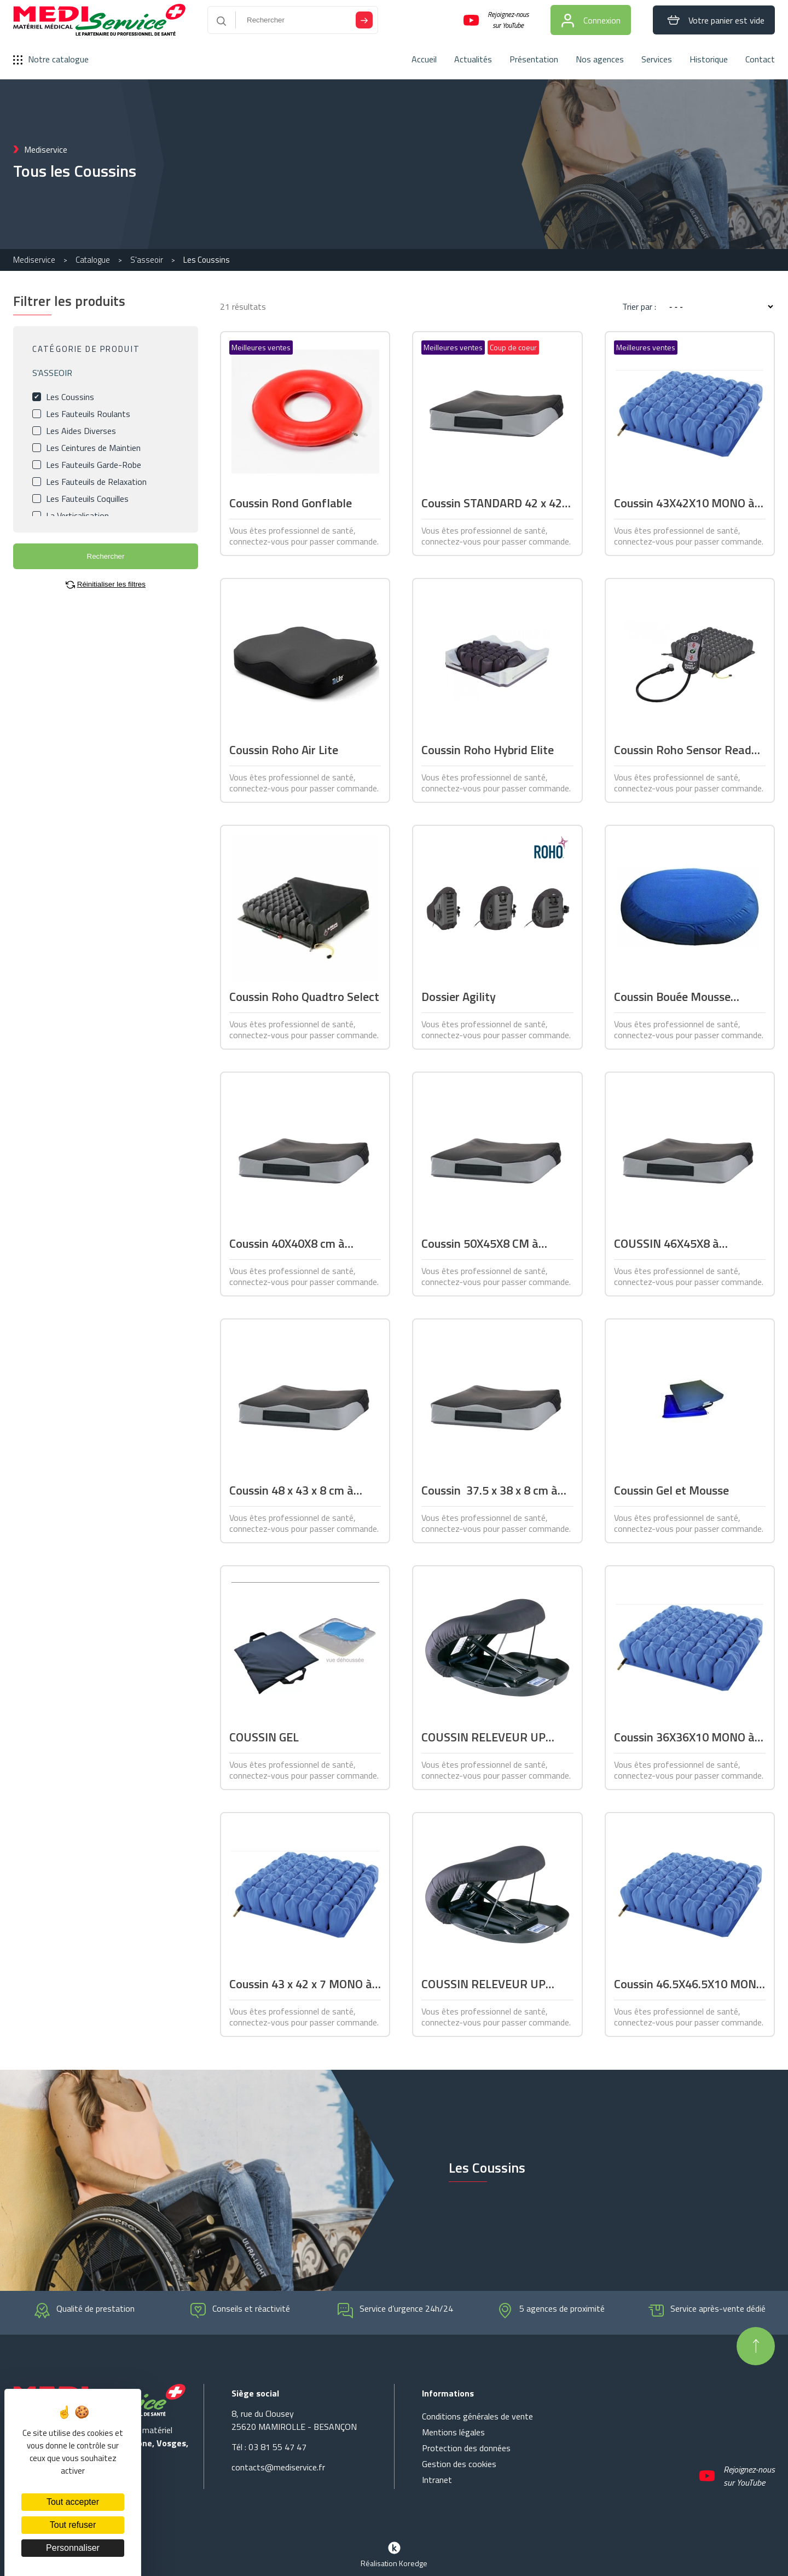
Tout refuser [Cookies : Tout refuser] (73, 2524)
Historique (709, 59)
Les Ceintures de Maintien (93, 447)
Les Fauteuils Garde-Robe (93, 464)
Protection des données (466, 2448)
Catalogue (93, 259)
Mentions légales (453, 2432)
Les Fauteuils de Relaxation (96, 481)
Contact (760, 59)
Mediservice (34, 259)
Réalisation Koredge (394, 2553)
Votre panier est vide (713, 20)
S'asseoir (146, 259)
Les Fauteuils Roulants (88, 413)
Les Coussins (70, 396)
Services (656, 59)
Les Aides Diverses (81, 430)
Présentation (533, 59)
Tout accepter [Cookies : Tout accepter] (73, 2501)
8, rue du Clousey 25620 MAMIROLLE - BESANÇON (294, 2420)
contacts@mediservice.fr (278, 2467)
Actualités (473, 59)
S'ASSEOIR (52, 372)
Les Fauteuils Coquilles (87, 498)
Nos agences (600, 59)
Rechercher (106, 556)
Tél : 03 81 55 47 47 (268, 2446)
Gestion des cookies (459, 2463)
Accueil (424, 59)
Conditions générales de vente (477, 2416)
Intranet (437, 2479)
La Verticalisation (77, 515)
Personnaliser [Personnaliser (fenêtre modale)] (73, 2547)
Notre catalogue (51, 59)
